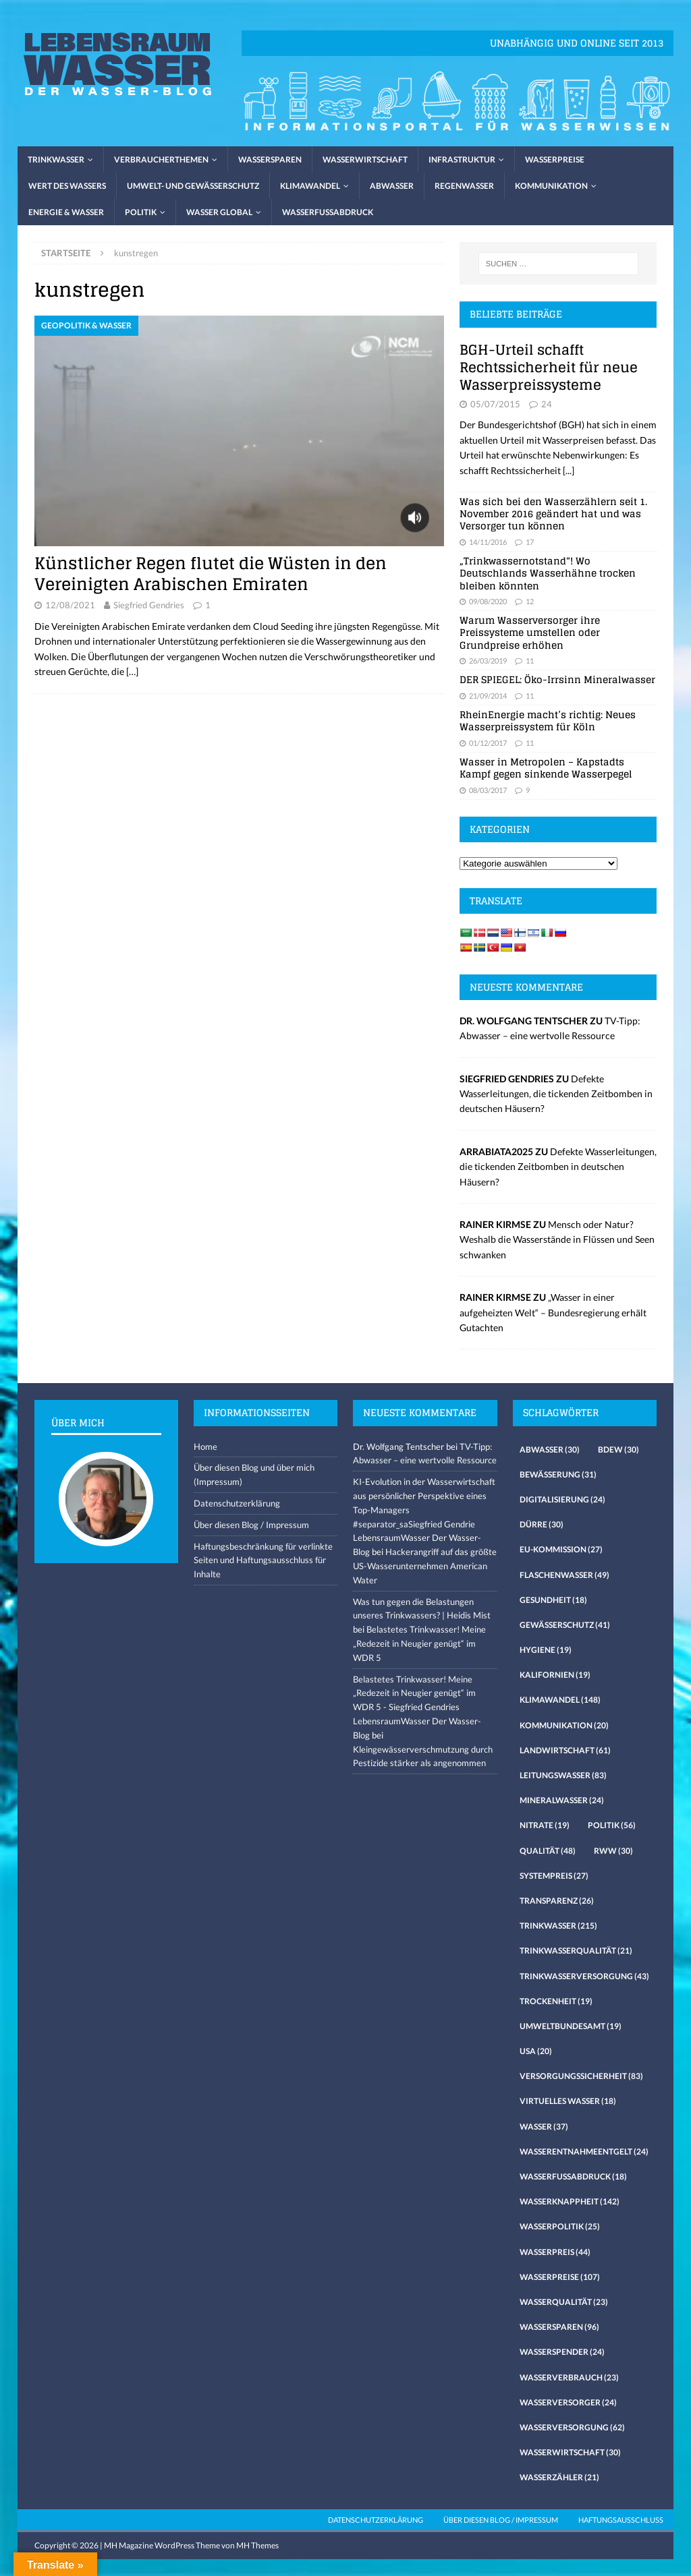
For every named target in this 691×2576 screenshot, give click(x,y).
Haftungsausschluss (620, 2519)
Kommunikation (551, 186)
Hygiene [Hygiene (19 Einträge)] (546, 1650)
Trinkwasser (56, 159)
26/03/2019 (488, 660)
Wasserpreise (554, 159)
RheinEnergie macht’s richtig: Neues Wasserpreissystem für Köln (548, 720)
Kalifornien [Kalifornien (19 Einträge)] (555, 1675)
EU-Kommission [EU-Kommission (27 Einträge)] (561, 1549)
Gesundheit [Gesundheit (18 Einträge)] (553, 1600)
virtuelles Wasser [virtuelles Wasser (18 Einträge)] (568, 2101)
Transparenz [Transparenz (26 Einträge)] (557, 1901)
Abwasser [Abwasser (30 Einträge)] (550, 1449)
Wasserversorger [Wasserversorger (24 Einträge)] (568, 2402)
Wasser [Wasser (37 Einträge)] (544, 2126)
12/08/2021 (70, 604)
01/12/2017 (488, 742)
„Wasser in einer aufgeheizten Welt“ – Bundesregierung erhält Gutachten (553, 1312)
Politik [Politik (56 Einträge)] (612, 1825)
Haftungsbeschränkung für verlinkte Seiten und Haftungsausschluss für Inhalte (263, 1560)
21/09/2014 (488, 695)
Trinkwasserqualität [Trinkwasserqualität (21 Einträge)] (576, 1950)
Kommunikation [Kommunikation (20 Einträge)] (564, 1725)
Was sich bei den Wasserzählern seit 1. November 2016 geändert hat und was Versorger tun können (553, 513)
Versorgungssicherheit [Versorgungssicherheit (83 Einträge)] (581, 2076)
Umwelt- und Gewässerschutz (193, 186)
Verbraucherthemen (161, 159)
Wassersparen (270, 159)
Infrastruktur (462, 159)
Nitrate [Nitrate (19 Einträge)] (545, 1825)
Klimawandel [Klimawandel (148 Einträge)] (560, 1700)
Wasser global (219, 212)
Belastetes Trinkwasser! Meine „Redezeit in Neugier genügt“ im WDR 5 (419, 1643)
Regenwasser (464, 186)
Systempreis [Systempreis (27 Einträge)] (554, 1876)
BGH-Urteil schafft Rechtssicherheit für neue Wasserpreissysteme (549, 367)
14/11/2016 (488, 541)
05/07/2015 (495, 404)
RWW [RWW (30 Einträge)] (613, 1851)
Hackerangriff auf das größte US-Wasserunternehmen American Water (425, 1565)
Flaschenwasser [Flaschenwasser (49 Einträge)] (564, 1575)
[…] (132, 671)
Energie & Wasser (66, 212)
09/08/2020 (488, 601)
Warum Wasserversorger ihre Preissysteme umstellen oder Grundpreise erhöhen (530, 632)
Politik (141, 212)
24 (546, 404)
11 (530, 660)
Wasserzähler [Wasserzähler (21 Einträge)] (559, 2477)
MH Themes (257, 2545)
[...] (568, 470)
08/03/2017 (488, 790)
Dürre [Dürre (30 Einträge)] (541, 1524)
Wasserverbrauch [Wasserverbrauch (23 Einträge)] (569, 2377)
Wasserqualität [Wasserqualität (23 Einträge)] (564, 2302)
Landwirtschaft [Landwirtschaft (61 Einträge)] (565, 1750)
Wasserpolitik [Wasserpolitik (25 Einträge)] (560, 2226)
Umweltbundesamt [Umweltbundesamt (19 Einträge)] (570, 2026)
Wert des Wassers (67, 186)
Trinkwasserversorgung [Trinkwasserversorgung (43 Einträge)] (584, 1976)
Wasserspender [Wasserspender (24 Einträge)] (562, 2352)
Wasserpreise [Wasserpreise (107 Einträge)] (560, 2277)
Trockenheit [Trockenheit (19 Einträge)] (556, 2001)
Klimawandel (310, 186)
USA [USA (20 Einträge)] (536, 2051)
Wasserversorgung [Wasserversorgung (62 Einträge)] (572, 2427)
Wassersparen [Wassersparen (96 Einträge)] (559, 2327)
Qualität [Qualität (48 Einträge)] (548, 1851)
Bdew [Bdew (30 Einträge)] (618, 1449)
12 (530, 601)
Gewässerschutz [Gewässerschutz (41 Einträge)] (565, 1625)
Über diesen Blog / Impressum (251, 1524)
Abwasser (392, 186)
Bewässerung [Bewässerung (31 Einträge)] (558, 1474)
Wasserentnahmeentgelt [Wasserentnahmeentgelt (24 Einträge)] (584, 2151)
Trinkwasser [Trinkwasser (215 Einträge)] (558, 1926)
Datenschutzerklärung (237, 1503)
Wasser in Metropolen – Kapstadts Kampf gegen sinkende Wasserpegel (546, 767)
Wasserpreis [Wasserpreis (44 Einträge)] (555, 2252)
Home (205, 1446)
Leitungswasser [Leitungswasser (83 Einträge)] (563, 1775)
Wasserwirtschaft (365, 159)
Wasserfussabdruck (327, 212)
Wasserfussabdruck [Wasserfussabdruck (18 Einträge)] (573, 2176)
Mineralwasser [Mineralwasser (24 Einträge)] (562, 1800)
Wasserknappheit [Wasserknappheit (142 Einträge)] (569, 2201)
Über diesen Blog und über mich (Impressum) (254, 1474)
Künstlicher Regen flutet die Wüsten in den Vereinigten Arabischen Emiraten (210, 574)
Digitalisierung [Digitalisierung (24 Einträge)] (562, 1499)
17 (530, 541)
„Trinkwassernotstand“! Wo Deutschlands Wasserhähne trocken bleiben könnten (548, 572)
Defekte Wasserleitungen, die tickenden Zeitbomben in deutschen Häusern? (556, 1094)
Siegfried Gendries (148, 604)
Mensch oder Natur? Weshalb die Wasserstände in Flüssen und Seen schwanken (557, 1239)
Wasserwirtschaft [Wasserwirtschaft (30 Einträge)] (570, 2452)
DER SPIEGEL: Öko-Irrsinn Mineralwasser (557, 679)
